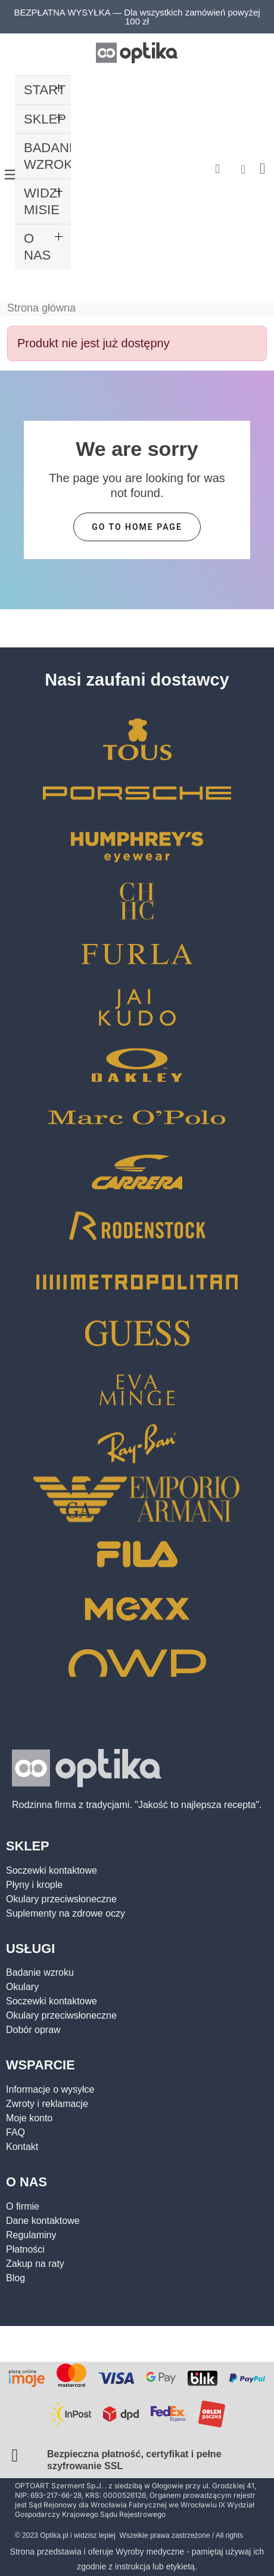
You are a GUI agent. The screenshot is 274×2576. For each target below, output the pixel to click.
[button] (217, 169)
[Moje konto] (243, 169)
